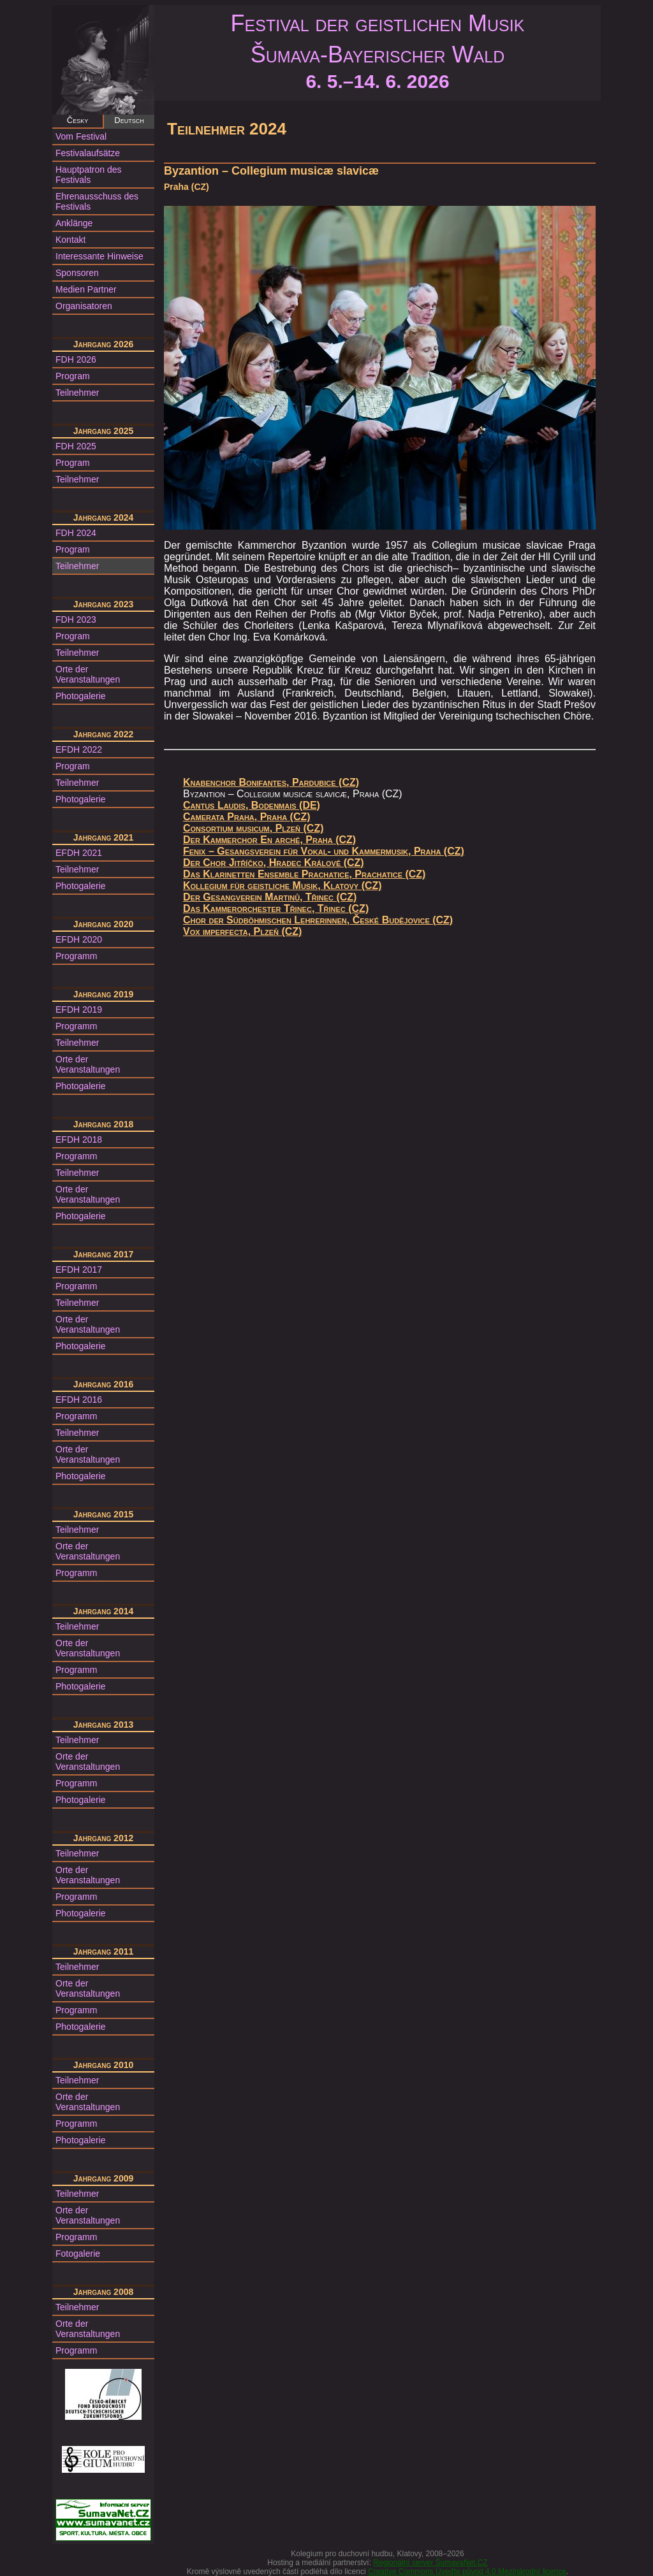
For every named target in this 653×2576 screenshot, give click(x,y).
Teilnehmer (77, 392)
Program (72, 376)
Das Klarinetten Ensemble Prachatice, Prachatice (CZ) (304, 874)
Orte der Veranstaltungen (87, 674)
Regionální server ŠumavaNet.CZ (430, 2562)
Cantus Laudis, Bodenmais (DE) (251, 805)
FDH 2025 (75, 446)
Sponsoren (77, 273)
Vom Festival (80, 136)
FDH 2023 (75, 619)
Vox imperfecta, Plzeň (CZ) (242, 931)
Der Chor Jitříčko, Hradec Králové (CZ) (273, 862)
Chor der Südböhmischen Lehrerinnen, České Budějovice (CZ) (318, 920)
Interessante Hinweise (99, 256)
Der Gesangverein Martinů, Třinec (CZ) (269, 897)
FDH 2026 (75, 359)
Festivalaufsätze (87, 153)
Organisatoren (83, 306)
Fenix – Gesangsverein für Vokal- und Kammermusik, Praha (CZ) (323, 851)
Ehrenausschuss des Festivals (96, 201)
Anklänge (73, 223)
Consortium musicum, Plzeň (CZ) (253, 828)
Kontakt (70, 240)
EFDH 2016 (78, 1399)
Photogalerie (80, 696)
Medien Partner (86, 289)
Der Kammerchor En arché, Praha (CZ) (269, 839)
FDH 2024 (75, 533)
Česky (77, 120)
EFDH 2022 (78, 749)
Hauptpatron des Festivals (88, 174)
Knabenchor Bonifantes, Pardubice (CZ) (271, 782)
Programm (76, 956)
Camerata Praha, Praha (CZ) (247, 816)
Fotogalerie (77, 2253)
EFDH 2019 (78, 1009)
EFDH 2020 (78, 939)
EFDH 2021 (78, 853)
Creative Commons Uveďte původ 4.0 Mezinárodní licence (467, 2571)
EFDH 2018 (78, 1139)
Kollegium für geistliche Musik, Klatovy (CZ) (282, 885)
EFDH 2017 (78, 1269)
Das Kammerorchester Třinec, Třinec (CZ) (276, 908)
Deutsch (128, 120)
